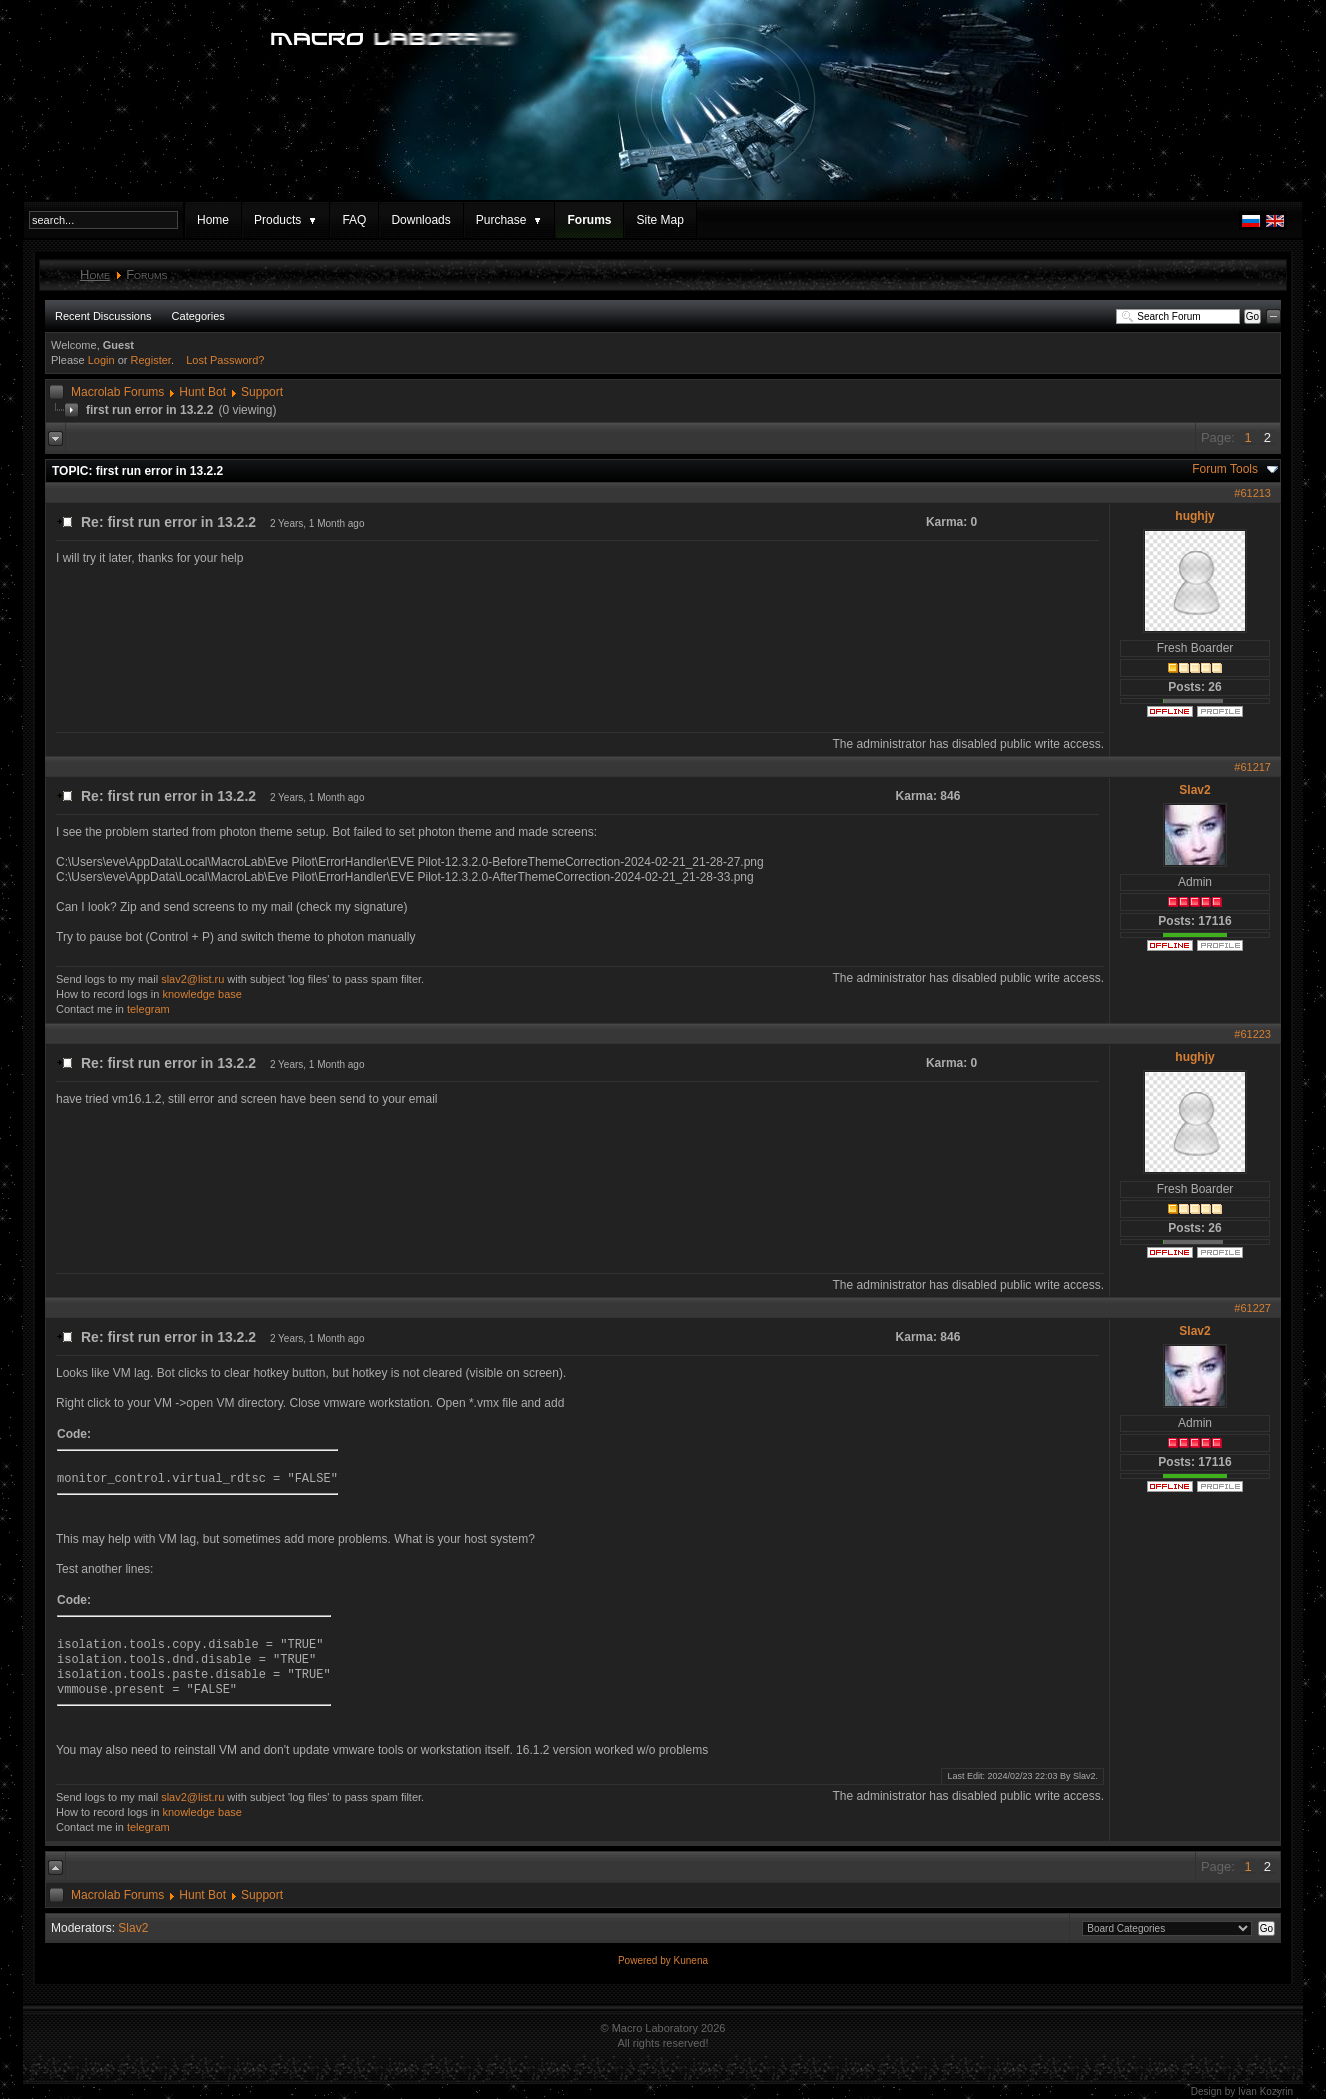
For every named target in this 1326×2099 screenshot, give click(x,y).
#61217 (1252, 767)
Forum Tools (1225, 469)
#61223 (1252, 1034)
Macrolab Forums (117, 392)
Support (262, 392)
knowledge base (202, 994)
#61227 (1252, 1308)
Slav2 (1194, 790)
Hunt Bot (202, 392)
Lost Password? (225, 360)
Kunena (691, 1960)
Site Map (659, 220)
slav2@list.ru (192, 979)
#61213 (1252, 493)
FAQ (354, 220)
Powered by (646, 1960)
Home (213, 220)
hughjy (1194, 516)
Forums (589, 220)
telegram (148, 1009)
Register (151, 360)
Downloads (420, 220)
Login (101, 360)
